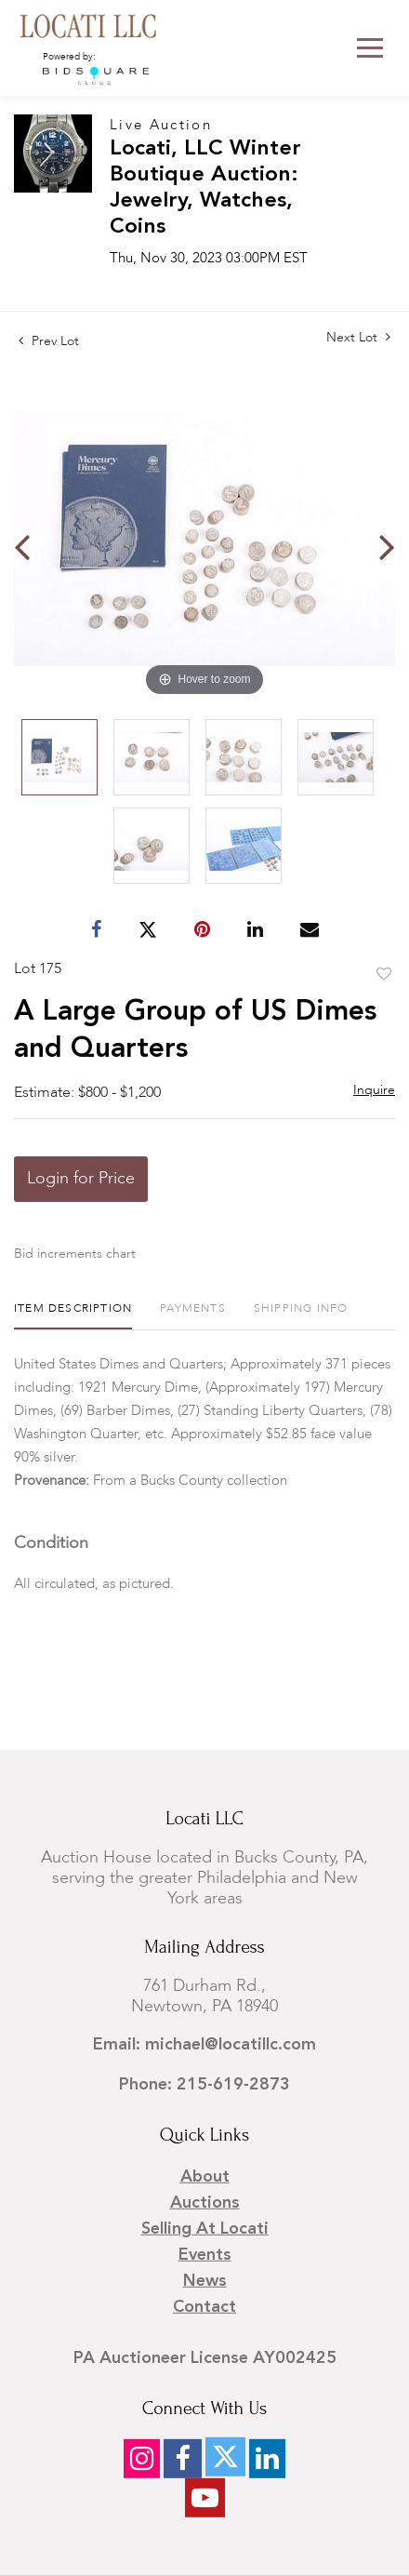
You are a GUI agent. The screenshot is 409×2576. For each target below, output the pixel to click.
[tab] (73, 1315)
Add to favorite (384, 975)
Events (204, 2255)
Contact (204, 2307)
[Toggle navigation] (370, 48)
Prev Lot (49, 341)
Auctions (205, 2203)
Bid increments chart (75, 1254)
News (205, 2281)
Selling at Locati (205, 2229)
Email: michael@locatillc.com (204, 2044)
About (205, 2177)
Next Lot (358, 337)
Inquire (374, 1090)
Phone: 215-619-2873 (204, 2084)
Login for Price (81, 1178)
